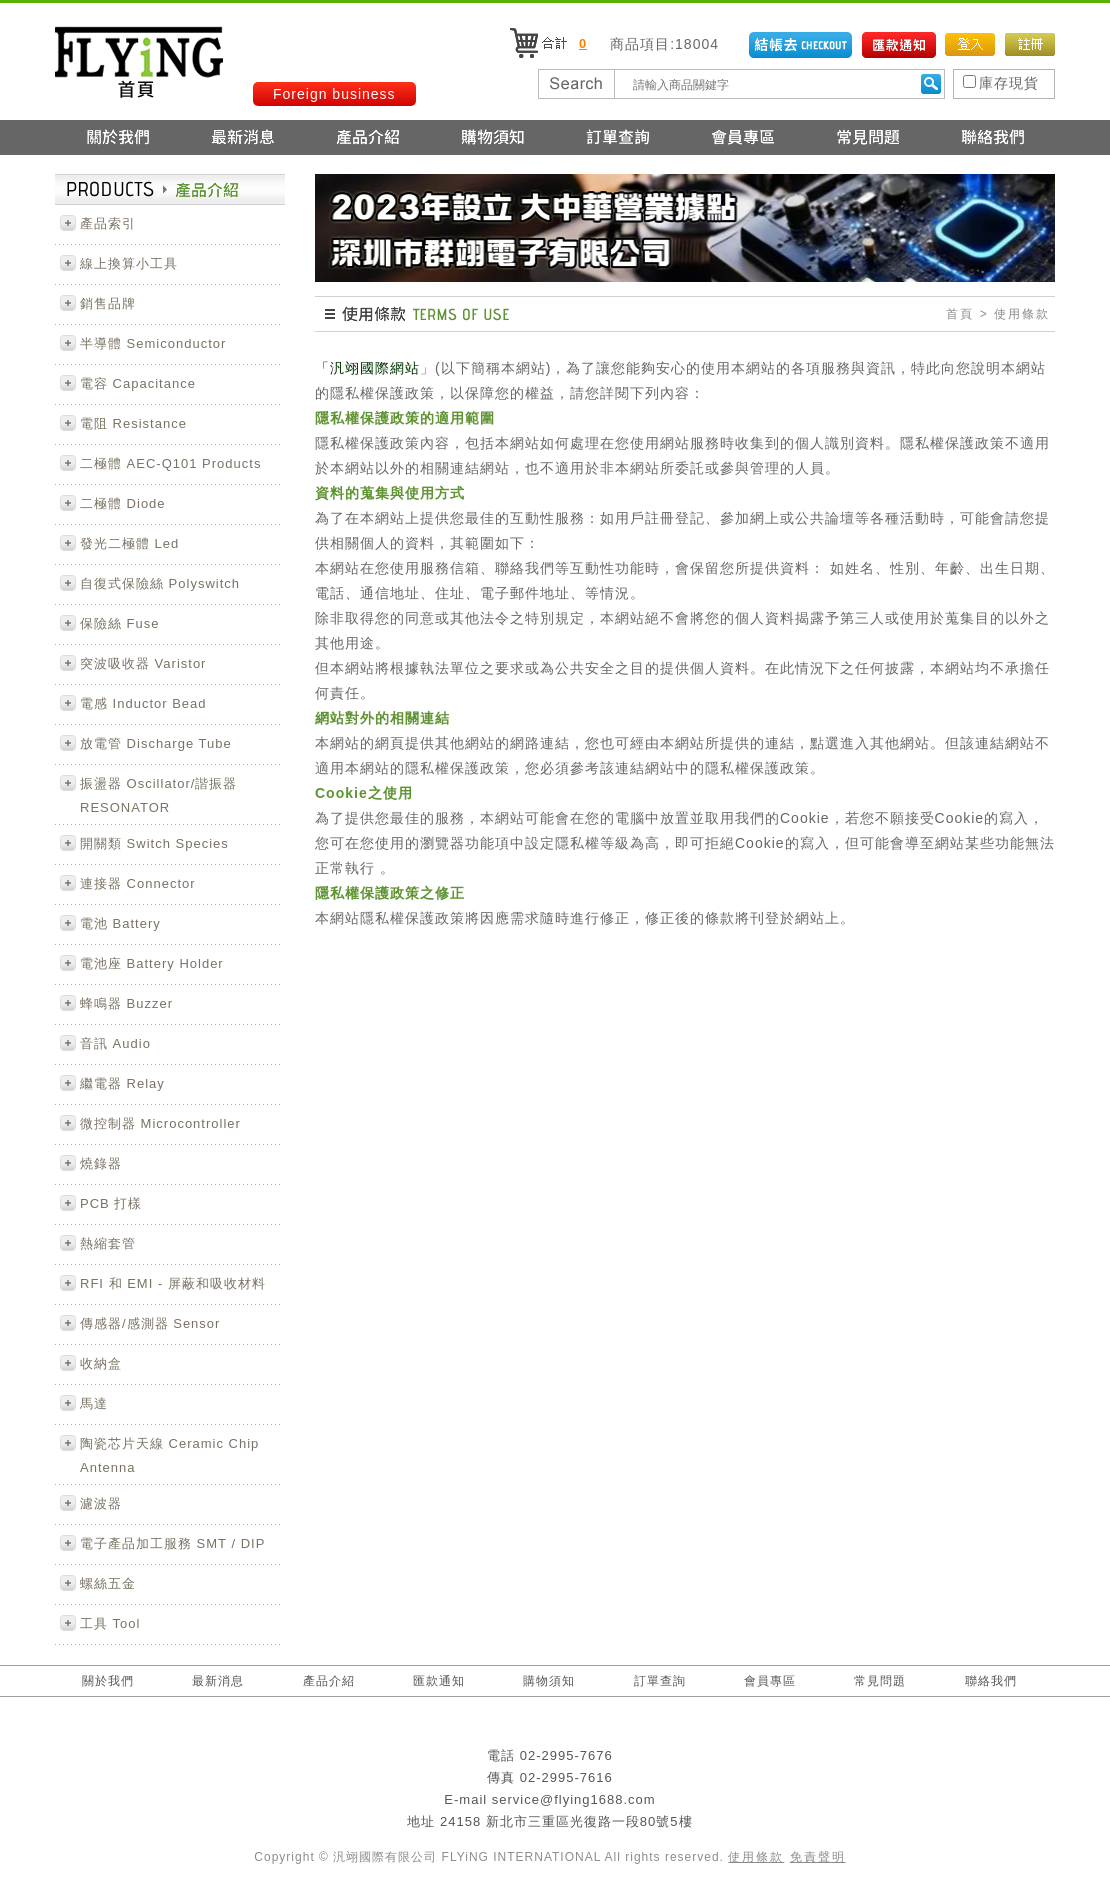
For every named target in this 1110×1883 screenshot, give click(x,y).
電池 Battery (120, 923)
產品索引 (108, 223)
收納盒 (101, 1363)
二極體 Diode (123, 503)
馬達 (94, 1403)
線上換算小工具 (129, 263)
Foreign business (334, 94)
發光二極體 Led (129, 543)
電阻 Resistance (133, 423)
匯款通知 (439, 1681)
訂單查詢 (660, 1681)
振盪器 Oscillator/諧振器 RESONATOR (158, 795)
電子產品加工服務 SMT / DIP (172, 1543)
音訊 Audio (115, 1043)
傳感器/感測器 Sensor (150, 1323)
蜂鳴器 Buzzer (126, 1003)
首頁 (960, 314)
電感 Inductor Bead (143, 703)
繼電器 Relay (122, 1083)
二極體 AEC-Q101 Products (170, 463)
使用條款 (756, 1857)
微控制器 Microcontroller (160, 1123)
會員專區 (770, 1681)
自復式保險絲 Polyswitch (160, 583)
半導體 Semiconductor (153, 343)
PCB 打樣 (111, 1203)
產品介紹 (329, 1681)
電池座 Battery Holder (152, 963)
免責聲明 (818, 1857)
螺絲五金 (108, 1583)
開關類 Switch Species (154, 843)
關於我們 (108, 1681)
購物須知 (549, 1681)
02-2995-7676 (566, 1755)
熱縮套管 (108, 1243)
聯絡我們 (991, 1681)
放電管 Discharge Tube (156, 743)
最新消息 (218, 1681)
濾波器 (101, 1503)
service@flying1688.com (574, 1799)
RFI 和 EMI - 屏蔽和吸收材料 (173, 1283)
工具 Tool (110, 1623)
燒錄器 (101, 1163)
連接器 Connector (138, 883)
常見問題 (880, 1681)
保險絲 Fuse (120, 623)
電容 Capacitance (138, 383)
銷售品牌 (108, 303)
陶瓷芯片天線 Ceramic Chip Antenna (169, 1455)
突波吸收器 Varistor (143, 663)
